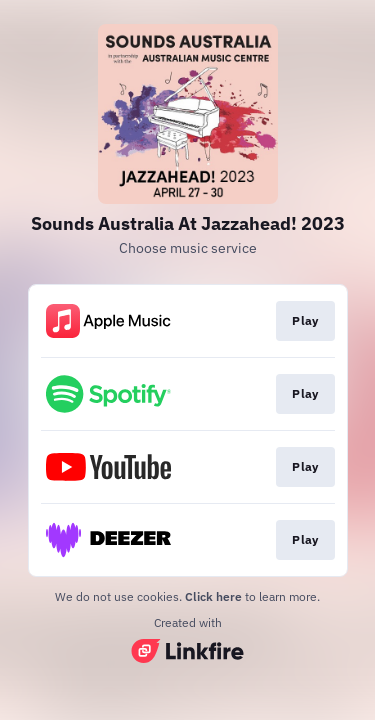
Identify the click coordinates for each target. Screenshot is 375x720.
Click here (213, 596)
